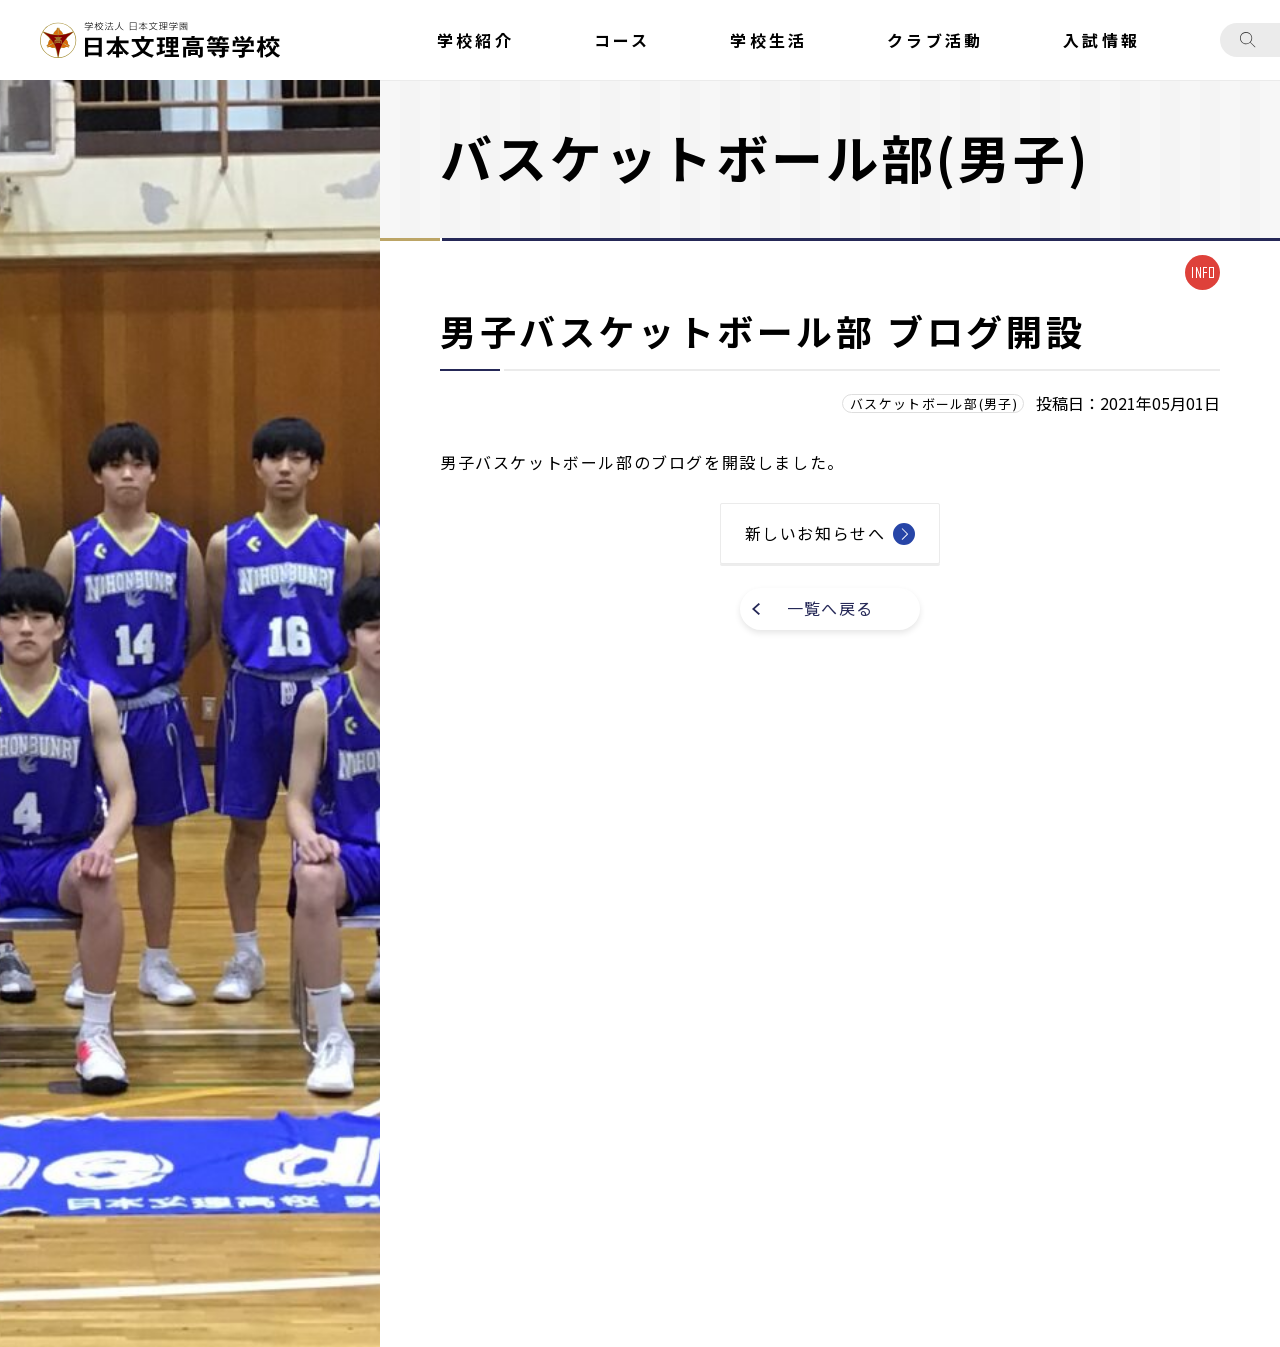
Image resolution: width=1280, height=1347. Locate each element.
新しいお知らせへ (815, 533)
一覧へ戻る (830, 608)
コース (622, 40)
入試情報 (1101, 40)
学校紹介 (475, 40)
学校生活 (768, 40)
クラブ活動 (935, 40)
